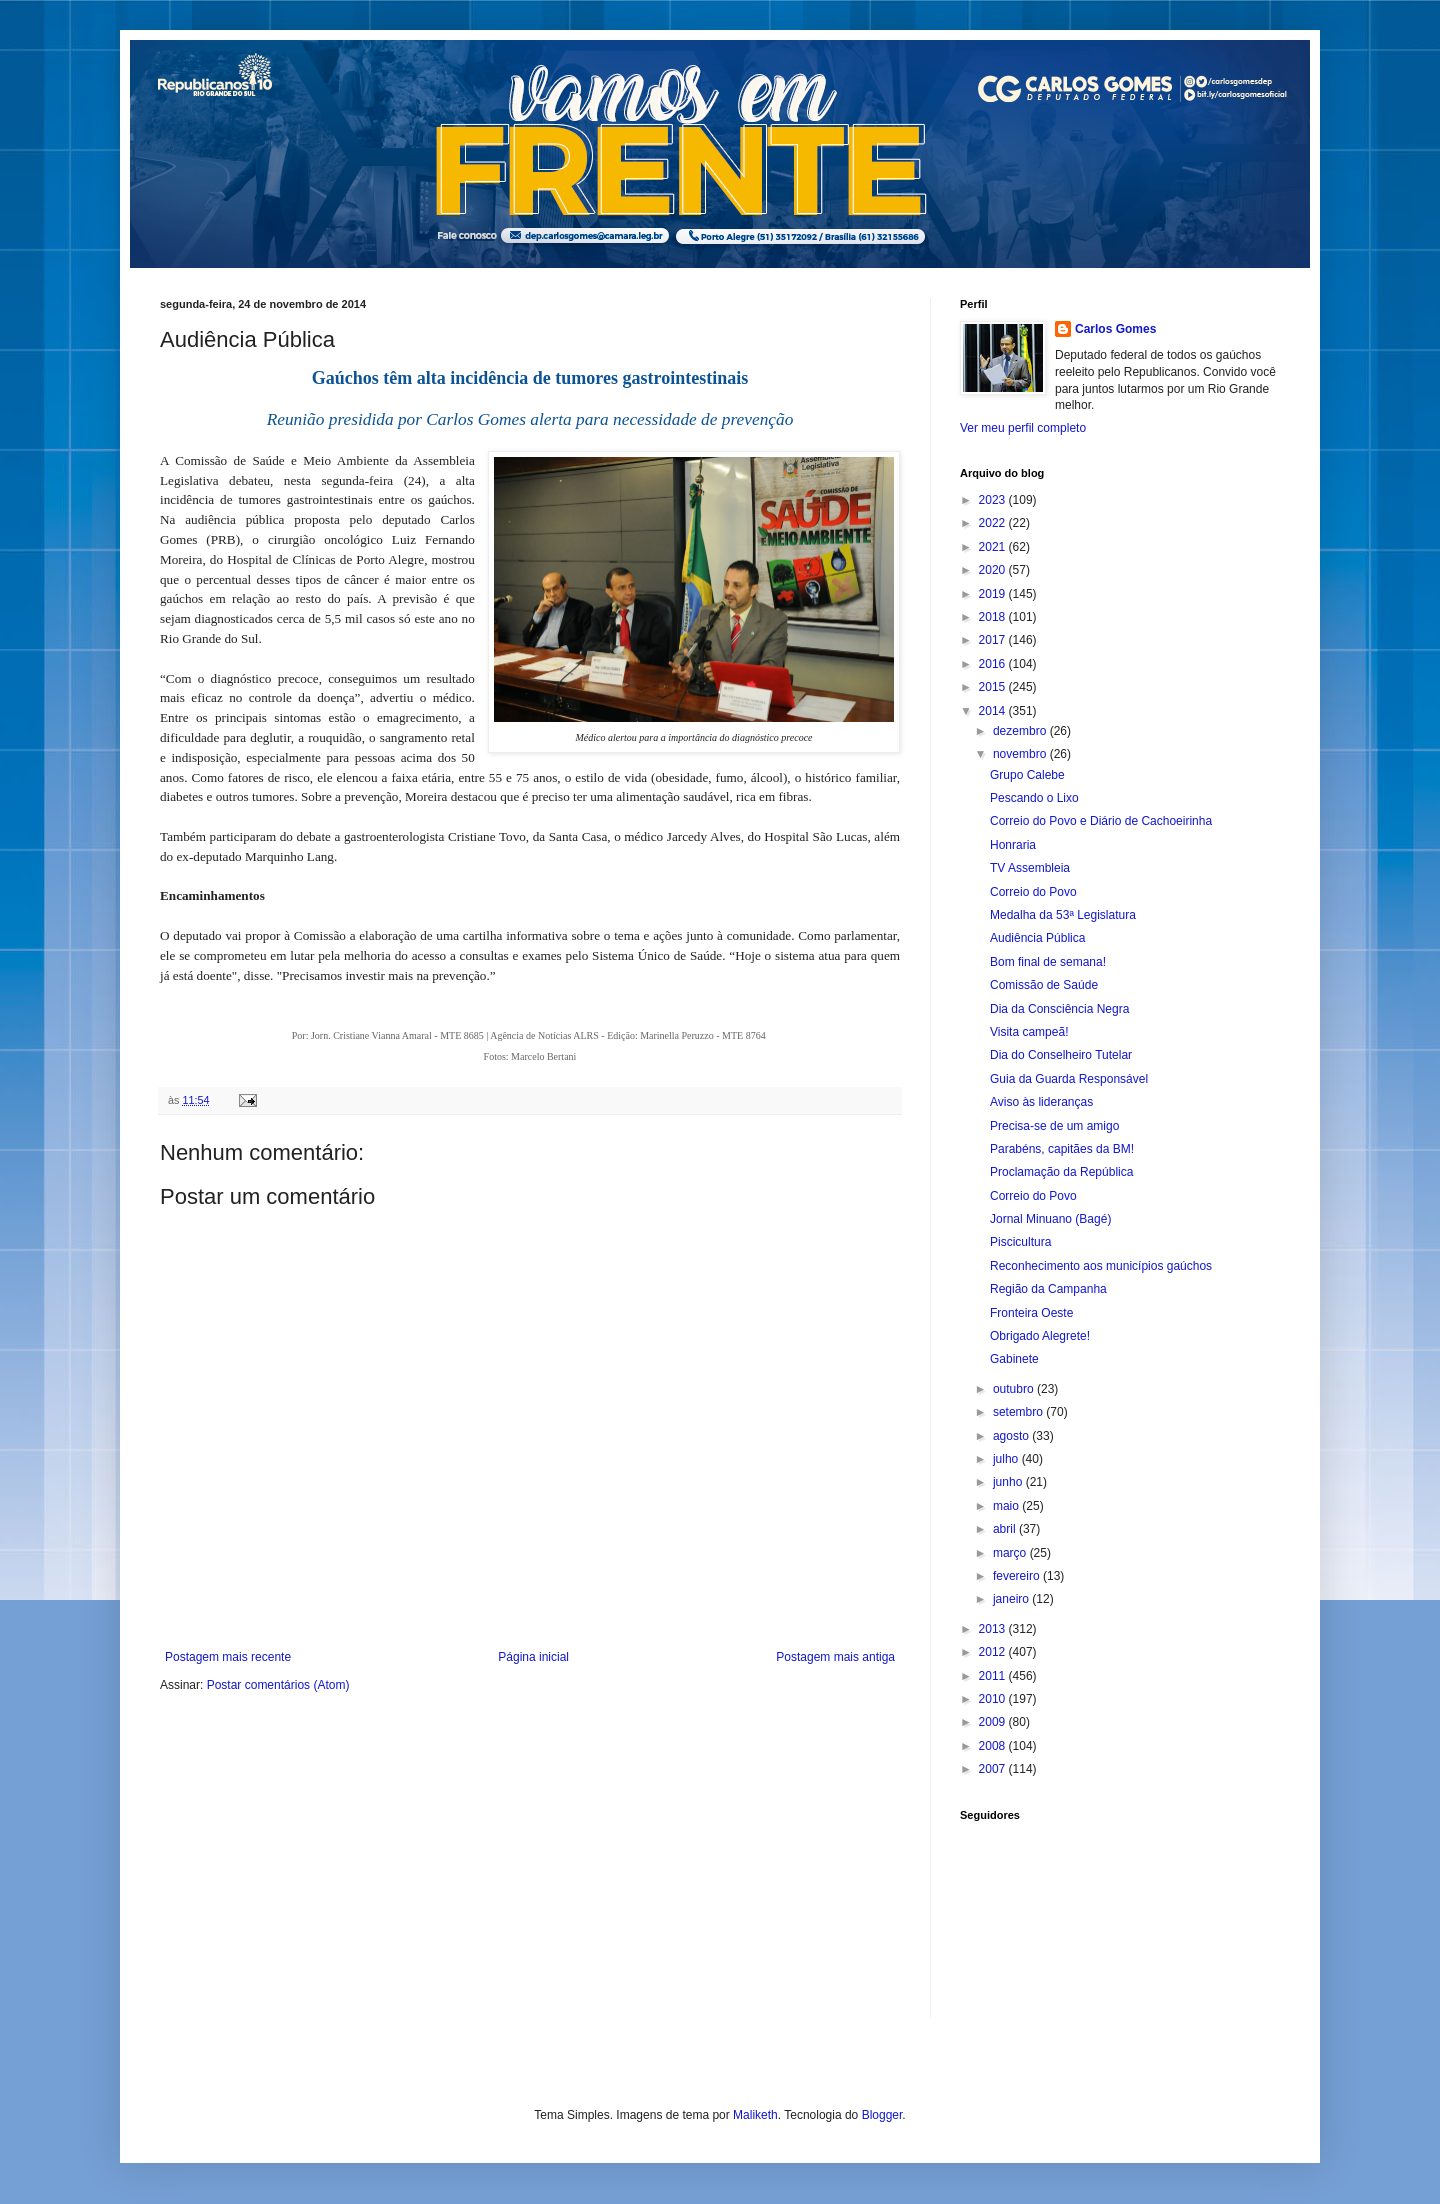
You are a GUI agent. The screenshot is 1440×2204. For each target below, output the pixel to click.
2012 (994, 1652)
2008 (994, 1746)
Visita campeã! (1029, 1032)
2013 (994, 1629)
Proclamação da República (1061, 1172)
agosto (1012, 1436)
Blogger (882, 2115)
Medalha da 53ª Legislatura (1063, 915)
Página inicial (533, 1657)
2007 (994, 1769)
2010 (994, 1699)
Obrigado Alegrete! (1040, 1336)
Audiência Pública (1037, 938)
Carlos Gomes (1115, 329)
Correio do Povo (1033, 892)
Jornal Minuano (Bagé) (1050, 1219)
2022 (994, 523)
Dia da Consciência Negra (1059, 1009)
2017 (994, 640)
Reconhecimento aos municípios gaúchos (1101, 1266)
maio (1007, 1506)
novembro (1021, 754)
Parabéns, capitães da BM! (1062, 1149)
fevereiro (1018, 1576)
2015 (994, 687)
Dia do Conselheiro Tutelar (1061, 1055)
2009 (994, 1722)
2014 (994, 711)
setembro (1019, 1412)
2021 (994, 547)
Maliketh (755, 2115)
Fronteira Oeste (1031, 1313)
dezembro (1021, 731)
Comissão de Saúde (1044, 985)
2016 (994, 664)
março (1011, 1553)
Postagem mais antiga (835, 1657)
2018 (994, 617)
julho (1007, 1459)
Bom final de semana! (1048, 962)
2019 (994, 594)
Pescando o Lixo (1034, 798)
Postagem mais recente (228, 1657)
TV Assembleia (1030, 868)
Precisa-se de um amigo (1054, 1126)
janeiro (1012, 1599)
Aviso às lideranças (1041, 1102)
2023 (994, 500)
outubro (1015, 1389)
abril (1006, 1529)
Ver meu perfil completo (1023, 428)
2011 (994, 1676)
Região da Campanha (1048, 1289)
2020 (994, 570)
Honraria (1013, 845)
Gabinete (1014, 1359)
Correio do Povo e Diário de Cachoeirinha (1101, 821)
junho (1009, 1482)
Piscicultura (1020, 1242)
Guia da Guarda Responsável (1069, 1079)
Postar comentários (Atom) (278, 1685)
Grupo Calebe (1027, 775)
